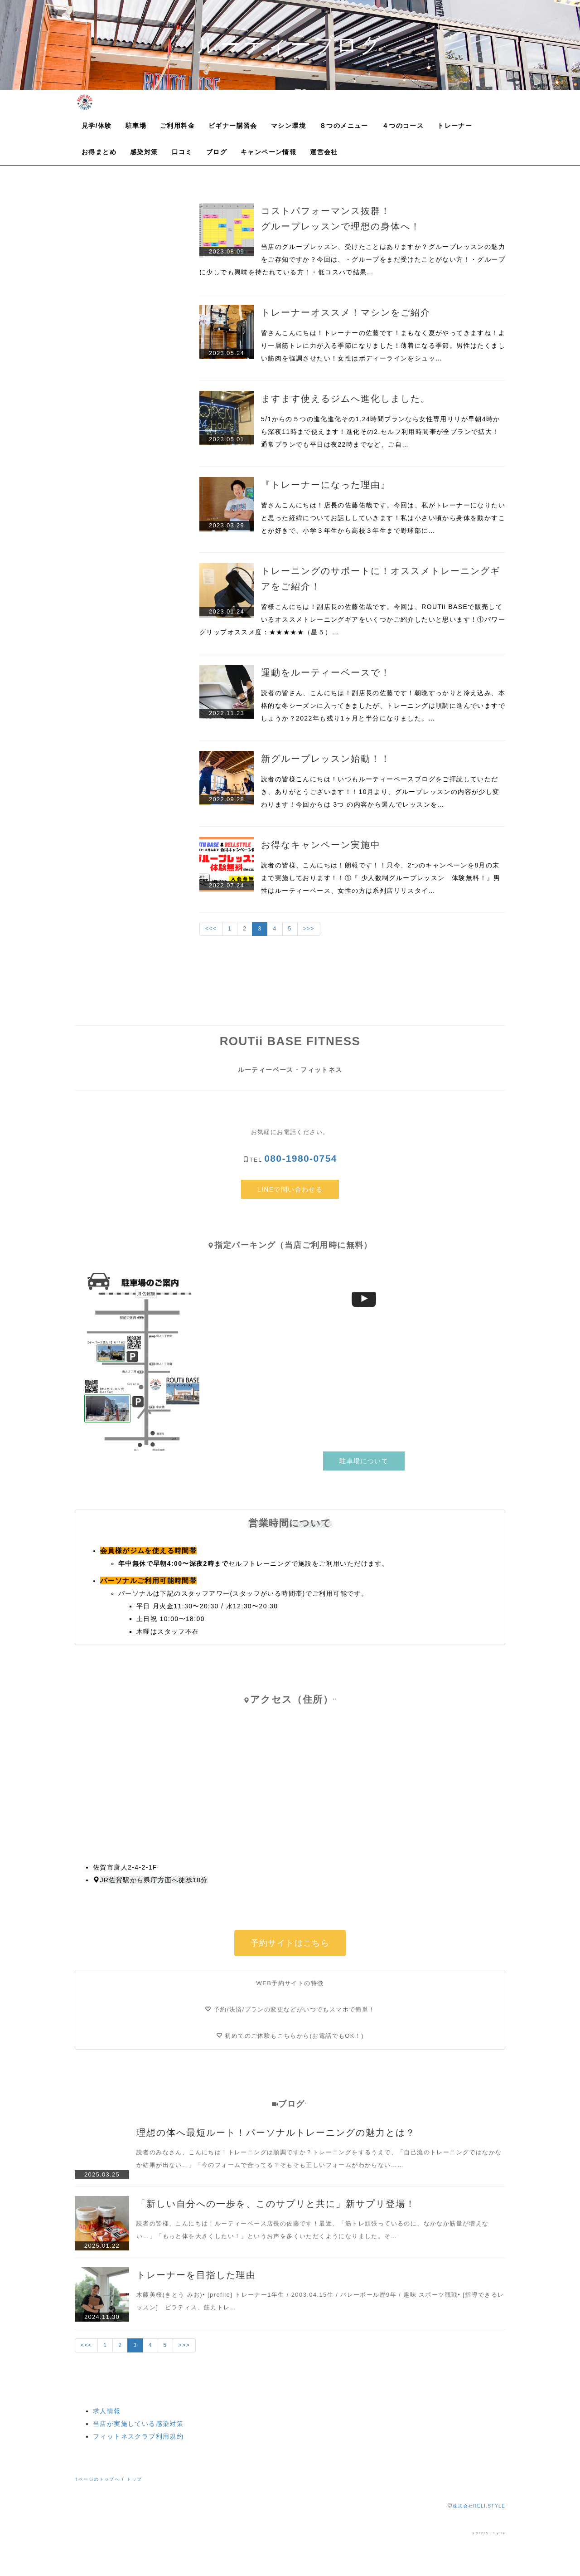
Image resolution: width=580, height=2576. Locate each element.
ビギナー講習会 (232, 125)
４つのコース (403, 125)
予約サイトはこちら (290, 1943)
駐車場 (136, 125)
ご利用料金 (177, 125)
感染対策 (144, 152)
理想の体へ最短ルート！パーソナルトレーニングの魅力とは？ (276, 2133)
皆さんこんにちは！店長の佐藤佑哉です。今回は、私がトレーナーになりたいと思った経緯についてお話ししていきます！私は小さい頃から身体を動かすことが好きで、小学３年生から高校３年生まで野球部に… (383, 518)
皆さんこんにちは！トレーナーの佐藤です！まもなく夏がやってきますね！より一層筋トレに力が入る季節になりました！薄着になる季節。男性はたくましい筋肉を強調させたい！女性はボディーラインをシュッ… (383, 345)
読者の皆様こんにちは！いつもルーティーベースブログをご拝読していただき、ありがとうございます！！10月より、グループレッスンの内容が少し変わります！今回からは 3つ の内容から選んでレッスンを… (380, 791)
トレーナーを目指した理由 (196, 2275)
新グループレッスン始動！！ (326, 759)
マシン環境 (288, 125)
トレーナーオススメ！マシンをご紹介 (345, 312)
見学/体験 (97, 125)
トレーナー (454, 125)
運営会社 (324, 152)
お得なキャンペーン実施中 (321, 845)
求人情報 (107, 2411)
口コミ (182, 152)
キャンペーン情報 (268, 152)
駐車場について (363, 1461)
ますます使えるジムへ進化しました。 (345, 399)
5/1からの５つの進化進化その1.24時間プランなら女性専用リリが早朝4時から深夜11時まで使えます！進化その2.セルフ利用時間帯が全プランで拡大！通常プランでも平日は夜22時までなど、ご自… (380, 431)
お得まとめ (99, 152)
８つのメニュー (343, 125)
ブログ (216, 152)
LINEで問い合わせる (290, 1189)
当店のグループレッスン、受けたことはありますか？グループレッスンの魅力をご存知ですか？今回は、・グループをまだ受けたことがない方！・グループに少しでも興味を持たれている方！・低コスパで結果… (352, 259)
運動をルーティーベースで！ (326, 672)
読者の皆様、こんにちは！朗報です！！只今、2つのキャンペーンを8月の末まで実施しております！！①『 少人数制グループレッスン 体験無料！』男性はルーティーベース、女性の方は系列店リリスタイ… (381, 878)
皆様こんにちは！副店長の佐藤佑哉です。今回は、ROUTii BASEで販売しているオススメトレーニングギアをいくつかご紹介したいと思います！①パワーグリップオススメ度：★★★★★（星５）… (352, 619)
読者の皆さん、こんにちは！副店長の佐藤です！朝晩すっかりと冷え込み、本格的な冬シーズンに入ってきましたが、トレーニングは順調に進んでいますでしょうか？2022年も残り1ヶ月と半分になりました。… (383, 705)
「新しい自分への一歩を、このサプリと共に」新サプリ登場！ (276, 2204)
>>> (308, 928)
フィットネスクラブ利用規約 (138, 2436)
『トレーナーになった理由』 (326, 485)
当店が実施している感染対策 (138, 2423)
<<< (211, 928)
